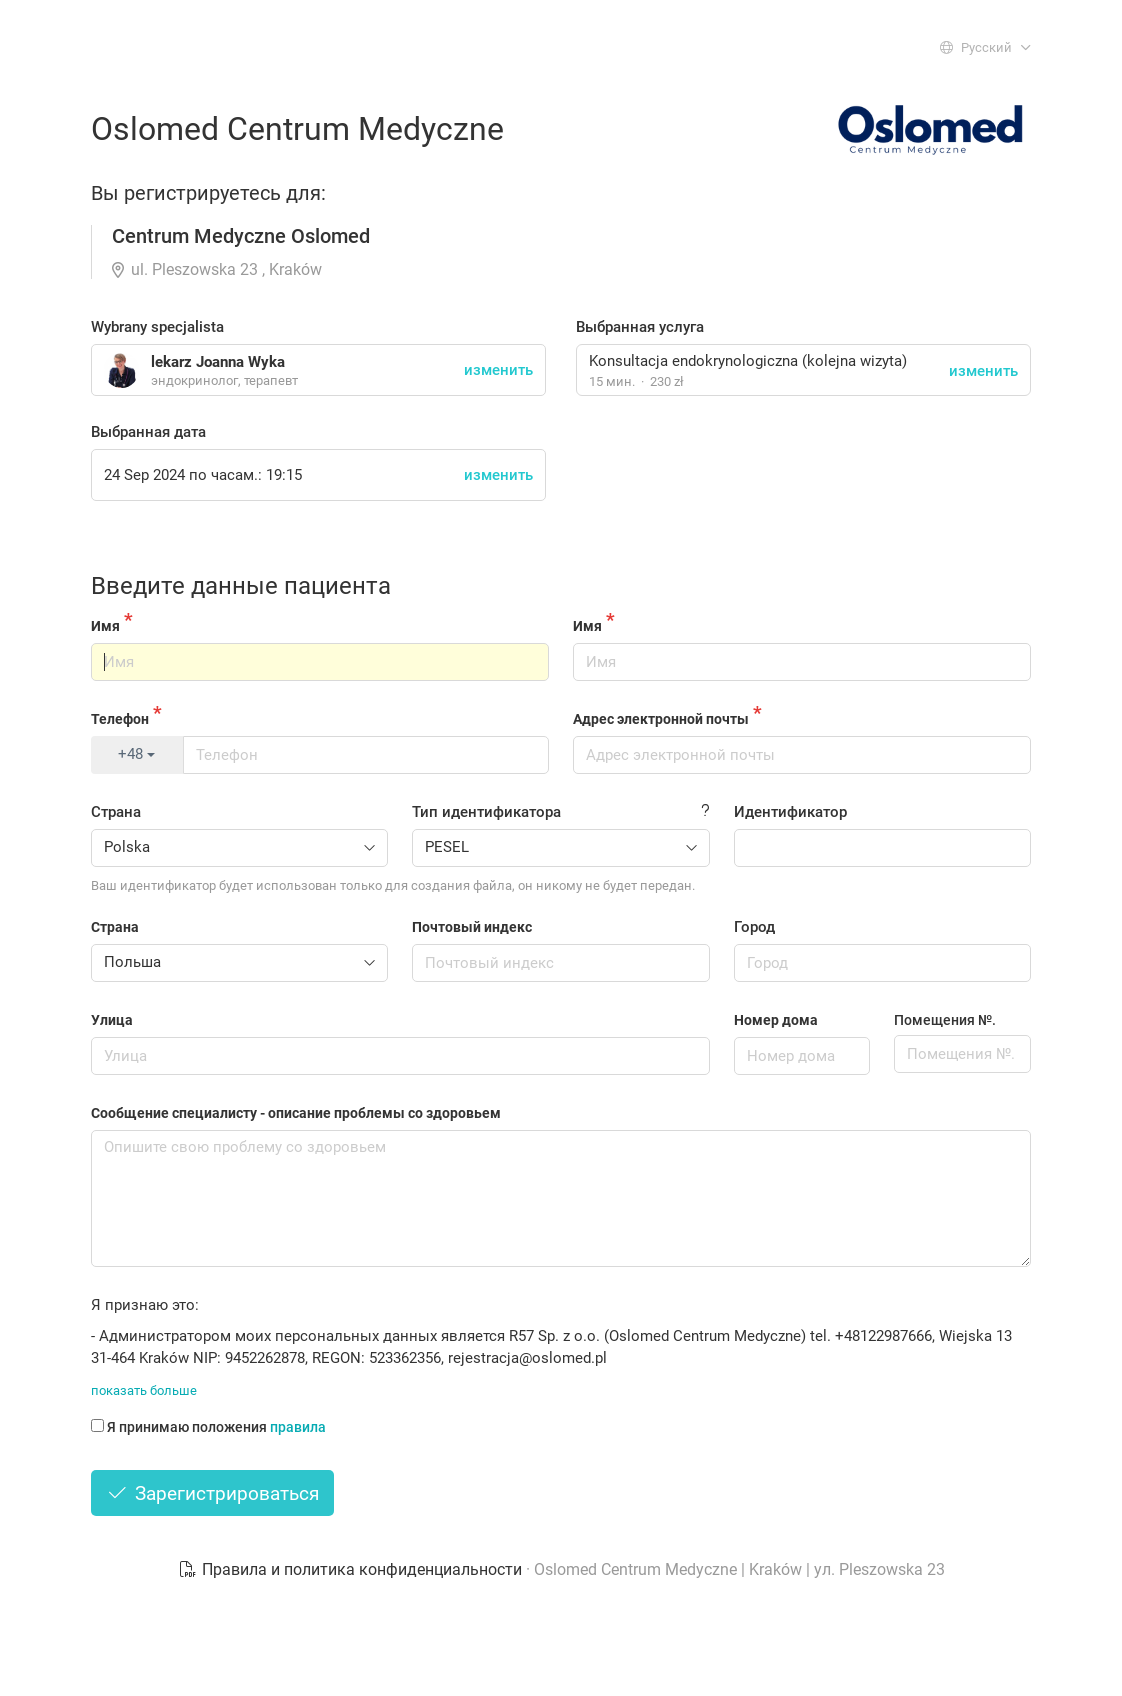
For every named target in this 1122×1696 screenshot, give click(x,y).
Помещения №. (945, 1020)
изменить (983, 371)
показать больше (144, 1390)
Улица (112, 1020)
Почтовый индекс (472, 927)
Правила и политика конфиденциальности (352, 1569)
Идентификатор (790, 812)
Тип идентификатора (486, 812)
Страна (116, 812)
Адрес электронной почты (661, 719)
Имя (105, 626)
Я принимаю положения (208, 1427)
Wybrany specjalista (157, 327)
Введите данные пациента (241, 586)
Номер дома (776, 1020)
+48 (136, 754)
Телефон (120, 719)
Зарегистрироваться (212, 1493)
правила (298, 1427)
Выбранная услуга (640, 327)
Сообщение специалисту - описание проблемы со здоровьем (296, 1113)
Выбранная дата (148, 432)
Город (754, 927)
